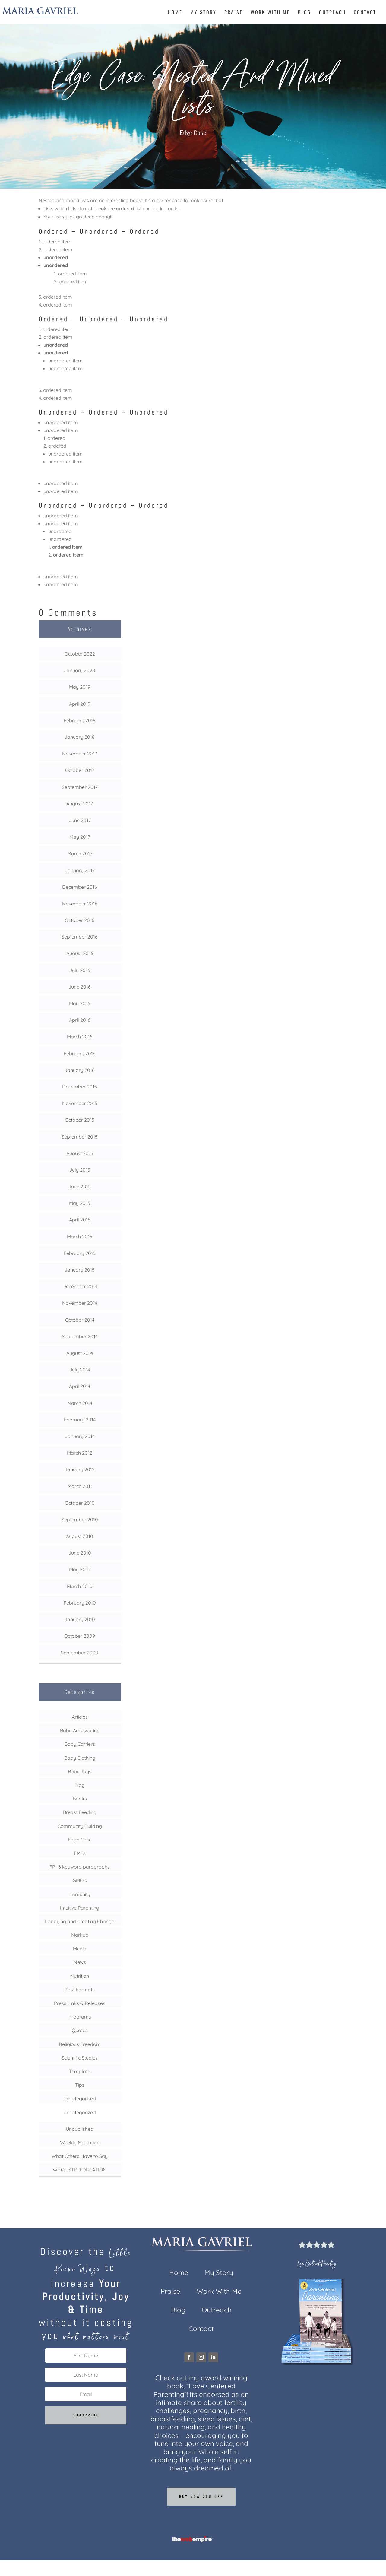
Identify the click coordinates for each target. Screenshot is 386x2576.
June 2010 (79, 1553)
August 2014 (79, 1353)
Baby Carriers (80, 1744)
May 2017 (79, 837)
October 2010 (80, 1503)
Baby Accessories (79, 1730)
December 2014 (79, 1286)
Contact (365, 13)
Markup (79, 1935)
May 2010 (79, 1569)
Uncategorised (79, 2098)
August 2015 (79, 1153)
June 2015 (79, 1186)
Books (80, 1799)
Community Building (80, 1826)
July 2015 (79, 1170)
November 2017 (79, 754)
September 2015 (80, 1137)
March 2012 (79, 1453)
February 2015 (80, 1253)
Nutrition (79, 1976)
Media (80, 1948)
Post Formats (80, 1990)
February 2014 (80, 1420)
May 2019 (79, 687)
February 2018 (80, 720)
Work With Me (270, 13)
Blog (304, 13)
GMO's (80, 1880)
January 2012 (80, 1469)
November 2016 (79, 903)
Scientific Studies (80, 2058)
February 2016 (80, 1053)
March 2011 (80, 1486)
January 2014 (80, 1436)
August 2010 (79, 1536)
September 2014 (80, 1336)
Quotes (80, 2030)
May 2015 (79, 1203)
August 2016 (79, 953)
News (80, 1962)
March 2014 (79, 1403)
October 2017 (79, 770)
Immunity (79, 1894)
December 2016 (79, 887)
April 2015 (79, 1220)
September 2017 (80, 787)
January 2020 (79, 670)
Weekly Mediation (80, 2142)
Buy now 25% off (201, 2496)
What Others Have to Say (80, 2156)
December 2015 (79, 1087)
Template (79, 2071)
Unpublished (79, 2129)
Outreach (332, 13)
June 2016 (79, 987)
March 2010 (80, 1586)
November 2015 (79, 1103)
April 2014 (79, 1386)
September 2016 (80, 937)
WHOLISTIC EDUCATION (79, 2170)
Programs (79, 2017)
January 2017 (80, 870)
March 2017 (79, 853)
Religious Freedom (80, 2044)
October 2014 (79, 1320)
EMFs (80, 1853)
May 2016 (79, 1003)
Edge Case (193, 132)
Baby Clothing (79, 1758)
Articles (80, 1717)
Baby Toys (79, 1771)
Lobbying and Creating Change (79, 1921)
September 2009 (79, 1653)
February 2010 (80, 1603)
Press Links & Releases (79, 2003)
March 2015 (79, 1237)
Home (175, 13)
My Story (203, 13)
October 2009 (79, 1636)
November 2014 (79, 1303)
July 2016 (79, 970)
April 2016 (79, 1020)
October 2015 (79, 1120)
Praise (233, 13)
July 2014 (79, 1370)
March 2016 (79, 1037)
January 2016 (80, 1070)
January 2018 (80, 737)
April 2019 (79, 704)
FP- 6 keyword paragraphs (79, 1867)
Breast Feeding (79, 1812)
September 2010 (80, 1520)
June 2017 (80, 820)
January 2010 (80, 1619)
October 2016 (79, 920)
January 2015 (80, 1270)
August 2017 (79, 804)
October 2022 (80, 654)
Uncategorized (79, 2112)
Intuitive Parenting (79, 1908)
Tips (79, 2085)
